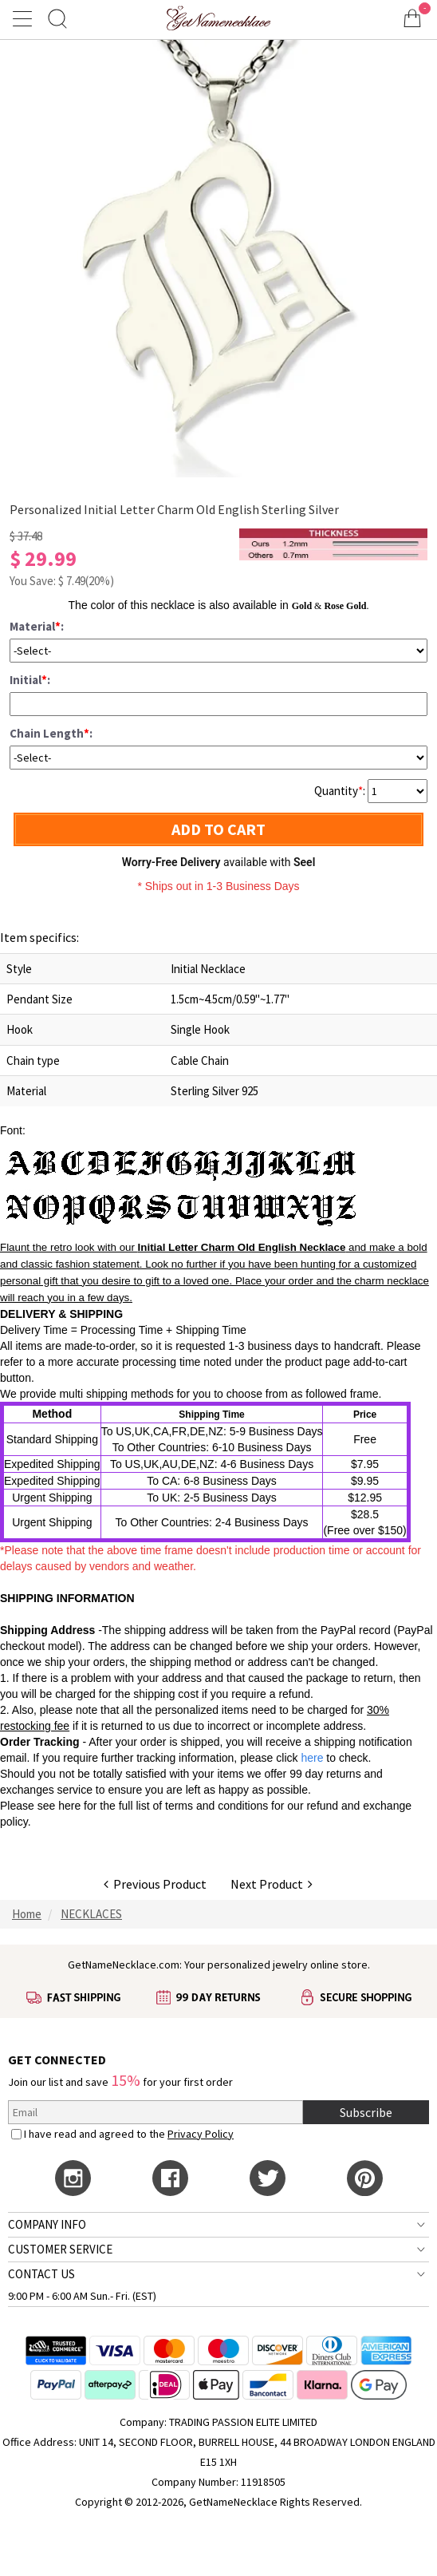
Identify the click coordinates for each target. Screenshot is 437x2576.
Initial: (30, 679)
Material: (37, 626)
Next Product (271, 1884)
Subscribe (366, 2112)
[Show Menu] (25, 18)
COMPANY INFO (47, 2224)
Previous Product (155, 1884)
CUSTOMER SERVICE (60, 2249)
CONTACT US (41, 2273)
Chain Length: (51, 733)
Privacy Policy (200, 2134)
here (69, 1805)
